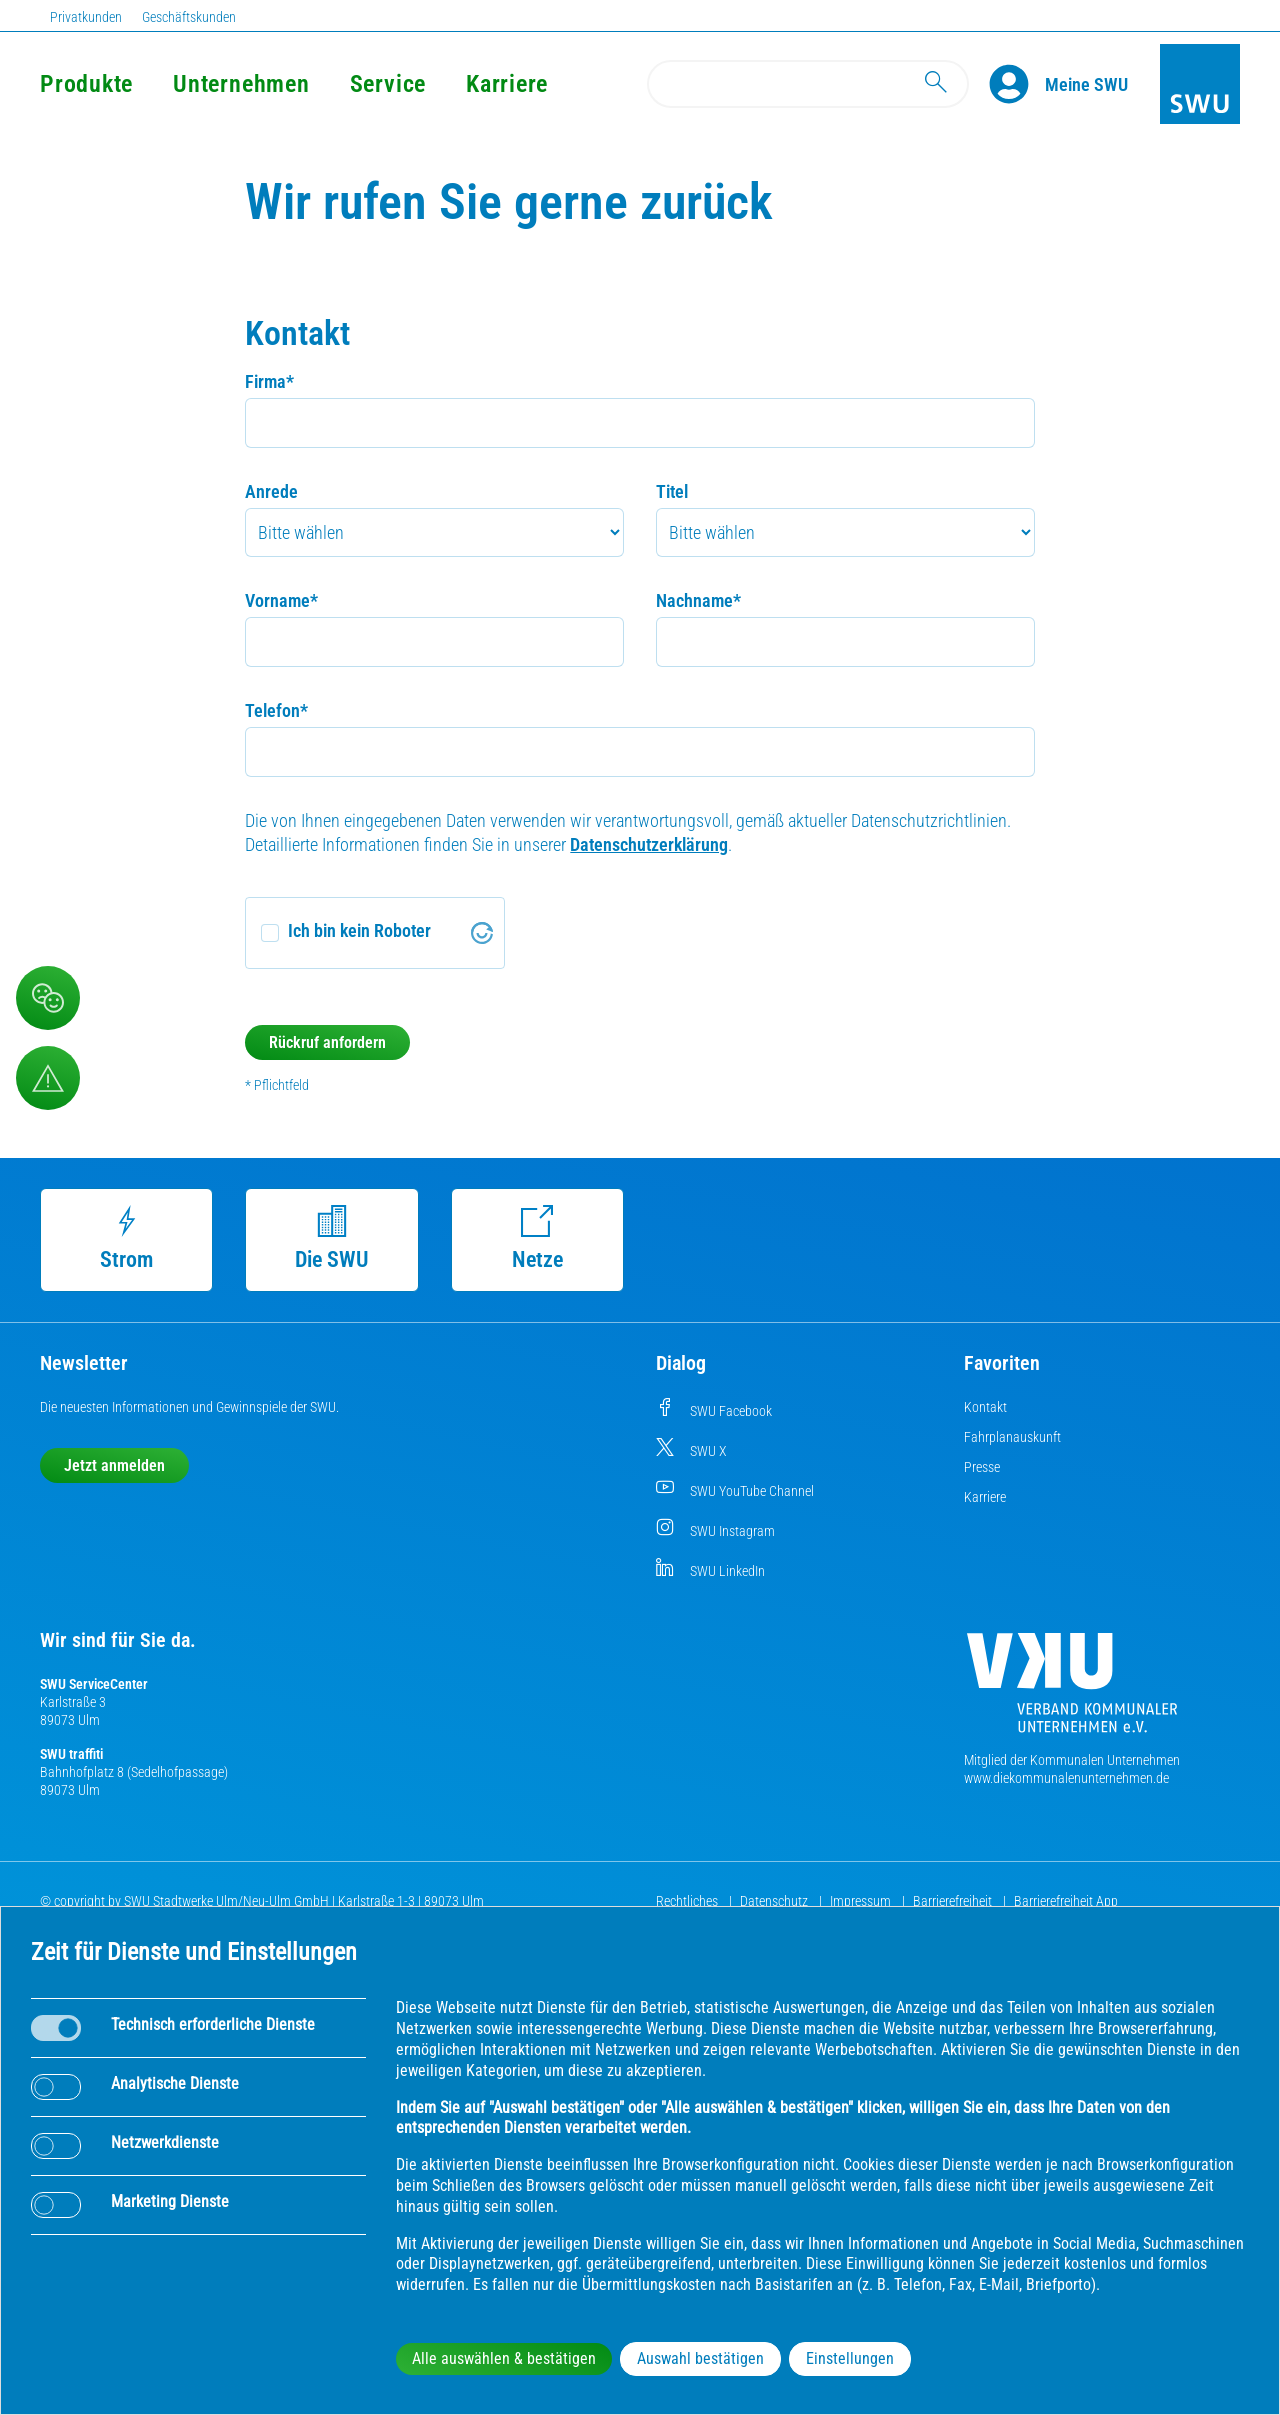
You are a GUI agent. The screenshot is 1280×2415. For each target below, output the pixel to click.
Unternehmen (241, 84)
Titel (672, 491)
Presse (982, 1467)
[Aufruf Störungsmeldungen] (48, 1078)
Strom (126, 1238)
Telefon (276, 710)
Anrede (271, 491)
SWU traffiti (71, 1754)
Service (388, 84)
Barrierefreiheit (954, 1901)
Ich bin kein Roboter (359, 930)
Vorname (281, 600)
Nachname (698, 600)
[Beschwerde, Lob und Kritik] (48, 998)
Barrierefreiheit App (1066, 1901)
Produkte (86, 84)
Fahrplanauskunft (1012, 1437)
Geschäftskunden (189, 17)
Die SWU (332, 1238)
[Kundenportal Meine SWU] (1086, 84)
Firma (269, 381)
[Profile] (1017, 84)
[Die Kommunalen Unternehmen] (1072, 1690)
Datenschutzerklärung (649, 844)
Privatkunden (86, 17)
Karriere (507, 84)
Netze (537, 1238)
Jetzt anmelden (114, 1465)
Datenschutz (775, 1901)
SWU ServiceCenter (94, 1684)
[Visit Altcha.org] (482, 933)
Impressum (862, 1901)
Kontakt (985, 1407)
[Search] (808, 84)
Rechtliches (688, 1901)
